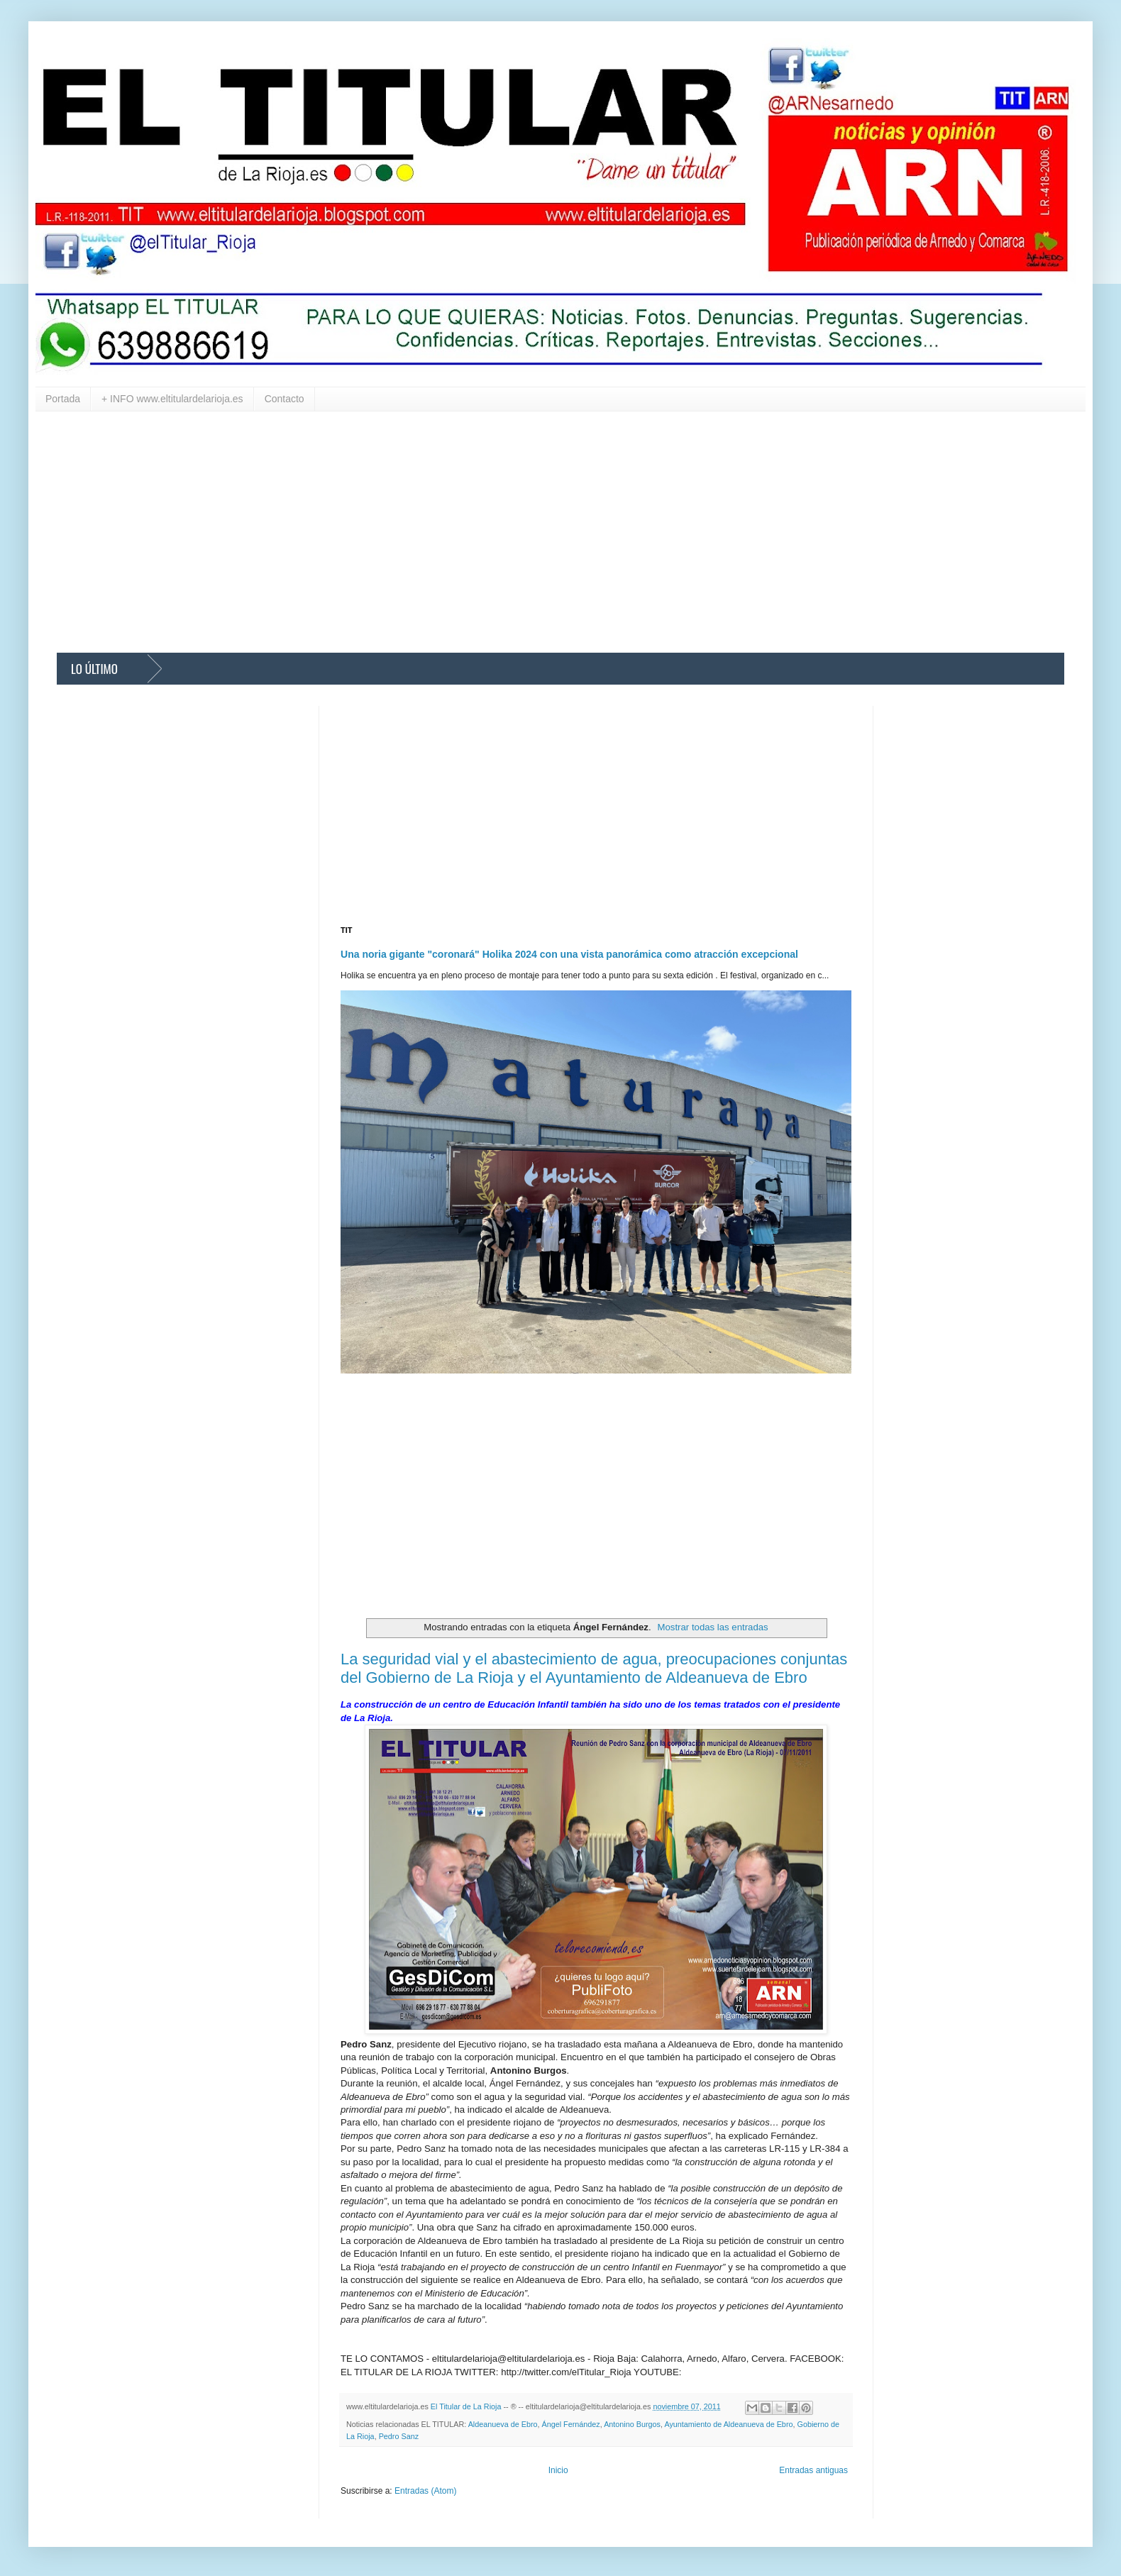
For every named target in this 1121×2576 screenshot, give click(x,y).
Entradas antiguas (813, 2470)
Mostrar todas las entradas (713, 1627)
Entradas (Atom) (425, 2491)
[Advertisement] (482, 532)
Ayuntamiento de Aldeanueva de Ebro (728, 2424)
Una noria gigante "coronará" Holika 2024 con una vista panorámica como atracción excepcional (569, 954)
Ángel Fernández (571, 2424)
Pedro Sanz (399, 2436)
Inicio (558, 2470)
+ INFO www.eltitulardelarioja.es (172, 398)
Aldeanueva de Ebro (503, 2424)
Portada (62, 398)
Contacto (284, 398)
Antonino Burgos (632, 2424)
